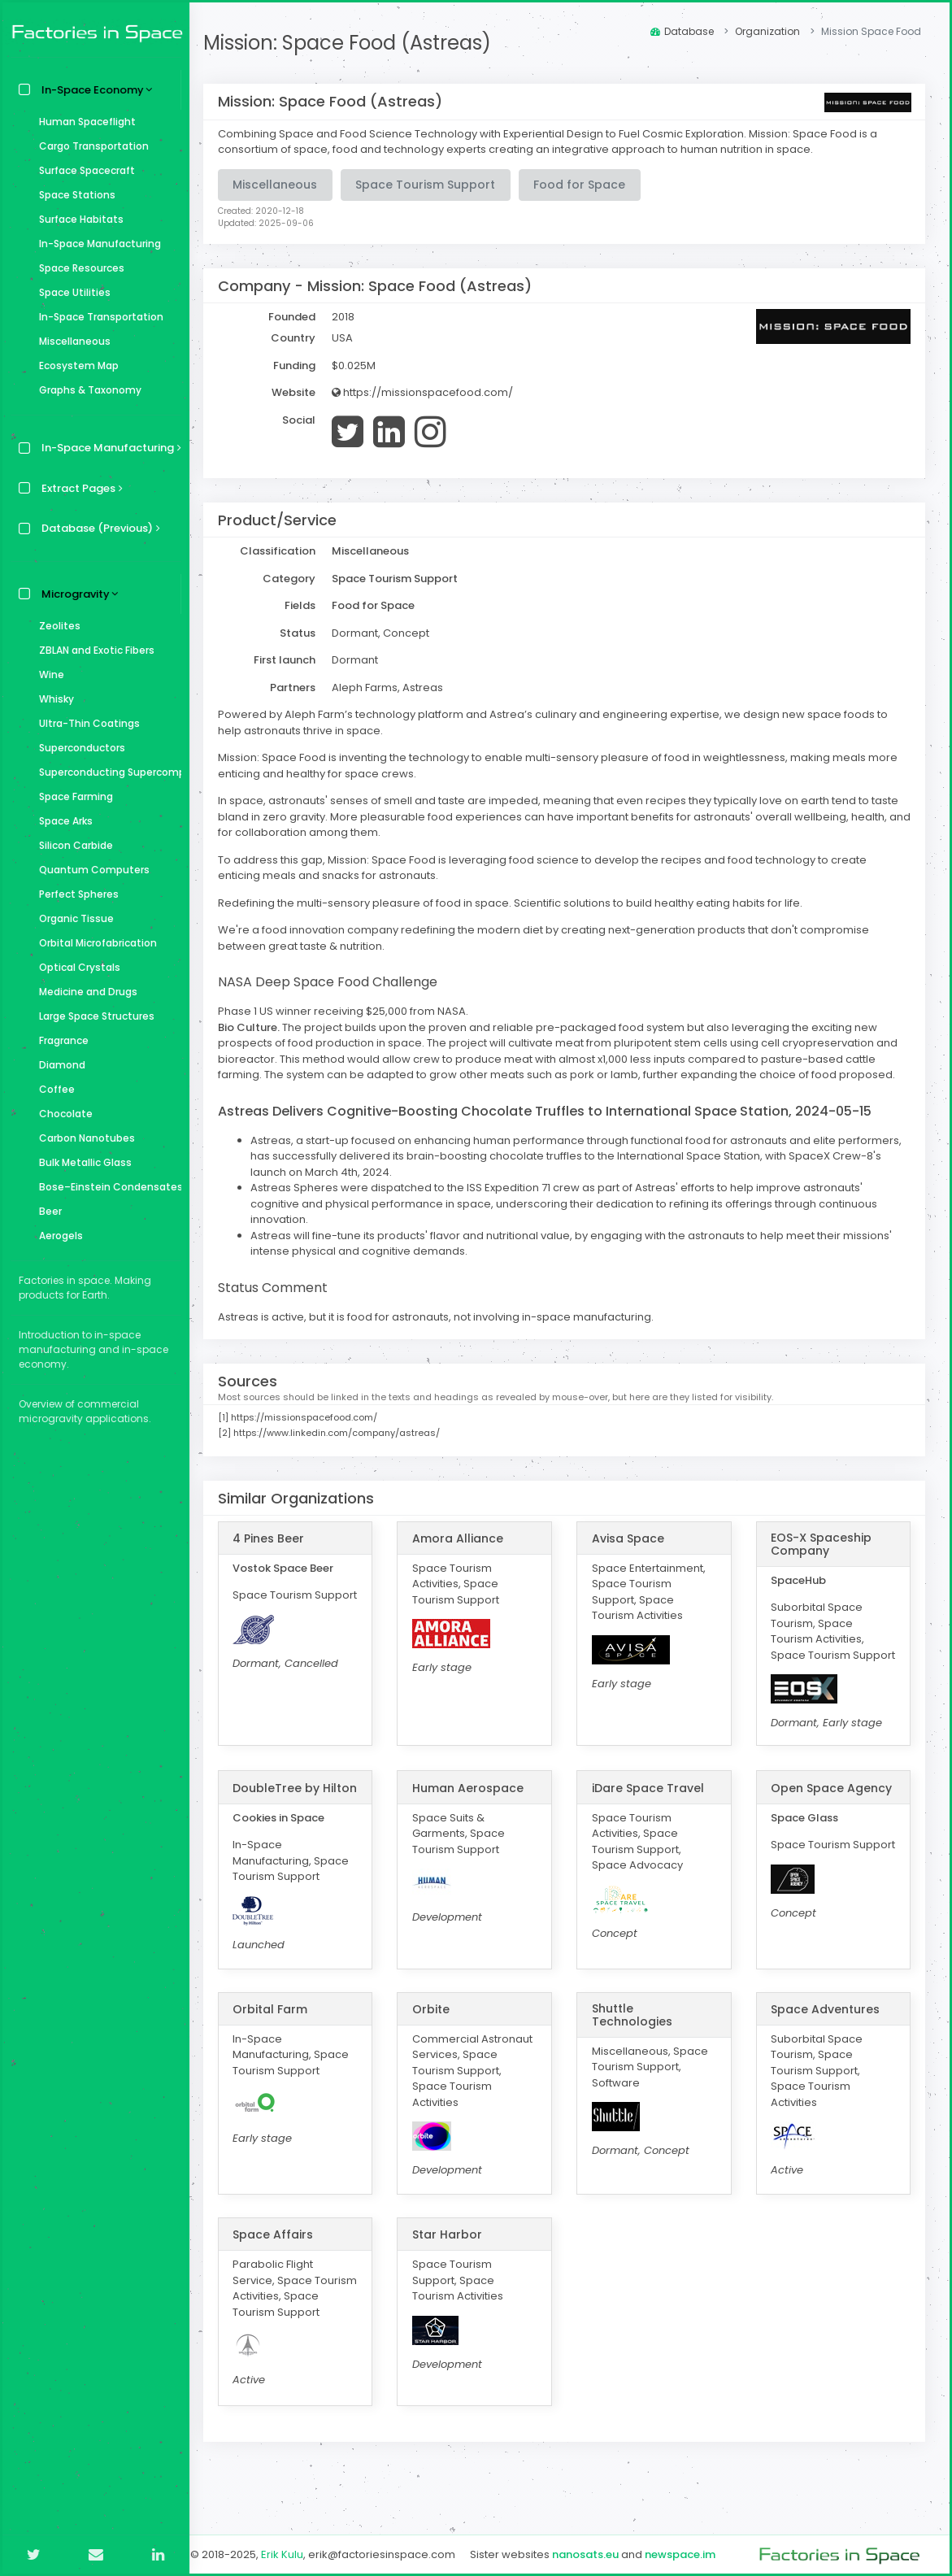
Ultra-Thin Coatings (85, 723)
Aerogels (57, 1235)
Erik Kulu (293, 2554)
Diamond (58, 1065)
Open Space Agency (834, 1803)
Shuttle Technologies (637, 2042)
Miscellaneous (71, 341)
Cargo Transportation (90, 146)
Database (682, 31)
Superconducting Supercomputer (106, 772)
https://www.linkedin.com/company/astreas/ (347, 1432)
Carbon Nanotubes (83, 1138)
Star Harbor (455, 2263)
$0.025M (364, 365)
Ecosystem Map (75, 365)
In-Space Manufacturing (96, 243)
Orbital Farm (280, 2037)
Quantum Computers (90, 870)
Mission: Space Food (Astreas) (358, 42)
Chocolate (62, 1113)
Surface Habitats (77, 219)
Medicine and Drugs (84, 992)
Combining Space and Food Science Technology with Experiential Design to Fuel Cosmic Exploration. (492, 133)
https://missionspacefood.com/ (433, 392)
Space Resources (77, 268)
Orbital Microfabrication (94, 943)
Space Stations (73, 195)
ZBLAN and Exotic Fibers (92, 650)
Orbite (439, 2037)
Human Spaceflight (83, 121)
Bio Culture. (259, 1027)
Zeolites (55, 626)
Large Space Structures (92, 1016)
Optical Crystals (75, 967)
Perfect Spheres (75, 894)
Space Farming (72, 796)
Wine (47, 674)
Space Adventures (828, 2037)
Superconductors (78, 748)
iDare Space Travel (653, 1803)
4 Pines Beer (279, 1538)
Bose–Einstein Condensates (106, 1187)
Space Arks (62, 821)
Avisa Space (633, 1538)
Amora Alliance (465, 1538)
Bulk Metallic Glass (81, 1162)
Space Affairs (283, 2263)
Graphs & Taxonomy (86, 390)
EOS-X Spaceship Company (824, 1544)
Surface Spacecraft (83, 170)
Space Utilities (71, 292)
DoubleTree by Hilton (286, 1809)
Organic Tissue (72, 918)
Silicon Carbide (72, 845)
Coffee (53, 1089)
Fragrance (60, 1040)
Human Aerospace (476, 1803)
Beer (46, 1211)
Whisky (52, 699)
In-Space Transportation (97, 317)
